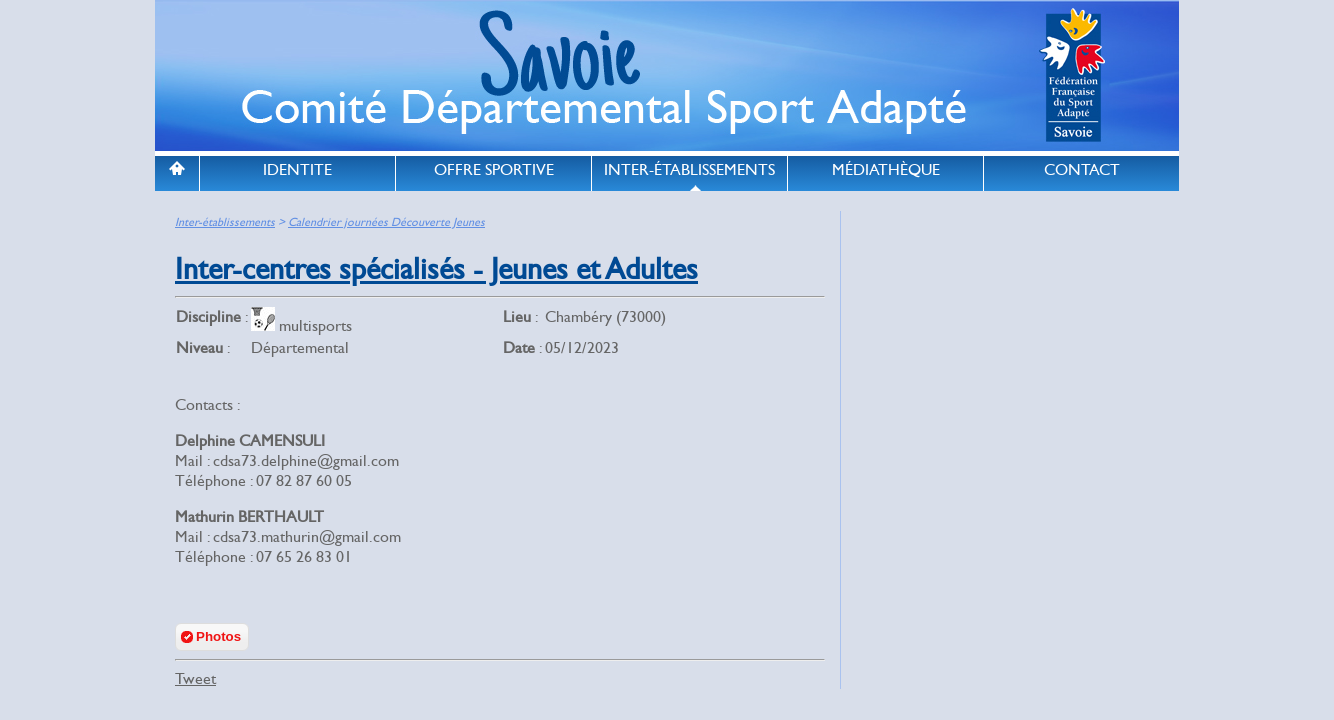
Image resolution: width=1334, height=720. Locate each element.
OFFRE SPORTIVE (494, 170)
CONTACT (1082, 170)
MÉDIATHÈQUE (886, 170)
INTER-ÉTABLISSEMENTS (689, 170)
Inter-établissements (225, 222)
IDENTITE (297, 170)
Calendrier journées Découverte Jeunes (386, 222)
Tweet (195, 679)
